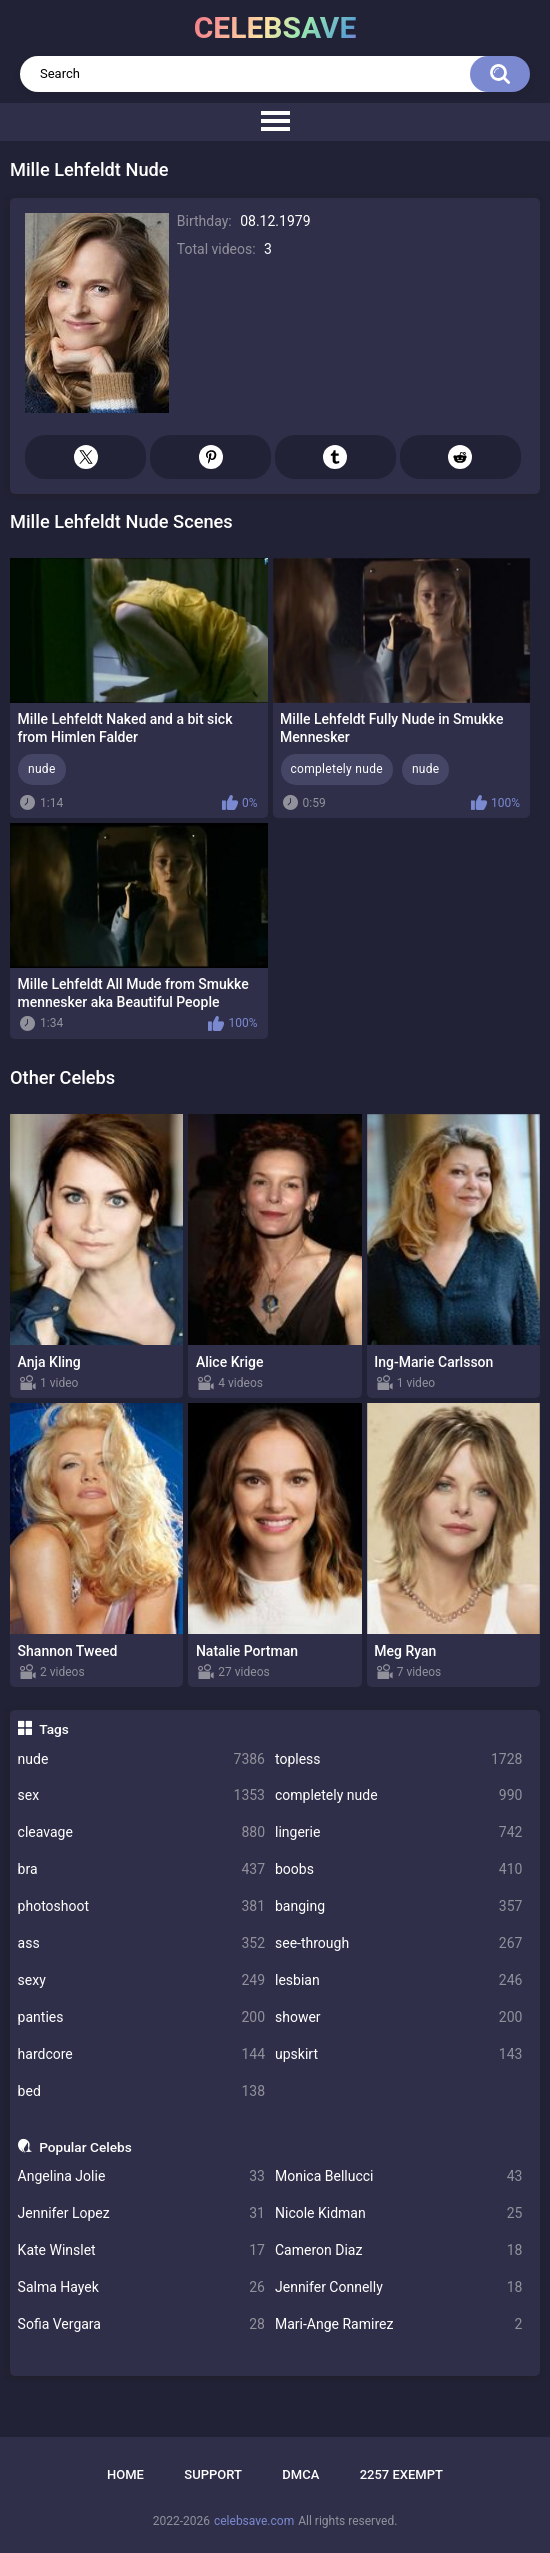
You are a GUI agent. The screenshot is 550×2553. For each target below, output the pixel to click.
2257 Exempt (401, 2474)
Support (213, 2474)
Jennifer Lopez (141, 2213)
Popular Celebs (85, 2147)
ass (141, 1943)
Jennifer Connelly (398, 2287)
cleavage (141, 1832)
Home (125, 2474)
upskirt (398, 2054)
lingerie (398, 1832)
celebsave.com (254, 2521)
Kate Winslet (141, 2250)
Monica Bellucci (398, 2176)
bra (141, 1869)
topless (398, 1759)
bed (141, 2091)
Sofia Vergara (141, 2324)
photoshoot (141, 1906)
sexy (141, 1980)
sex (141, 1795)
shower (398, 2017)
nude (141, 1759)
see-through (398, 1943)
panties (141, 2017)
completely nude (398, 1795)
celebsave (275, 27)
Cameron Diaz (398, 2250)
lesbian (398, 1980)
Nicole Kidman (398, 2213)
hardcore (141, 2054)
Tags (54, 1729)
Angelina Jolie (141, 2176)
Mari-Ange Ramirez (398, 2324)
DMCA (300, 2474)
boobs (398, 1869)
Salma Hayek (141, 2287)
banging (398, 1906)
